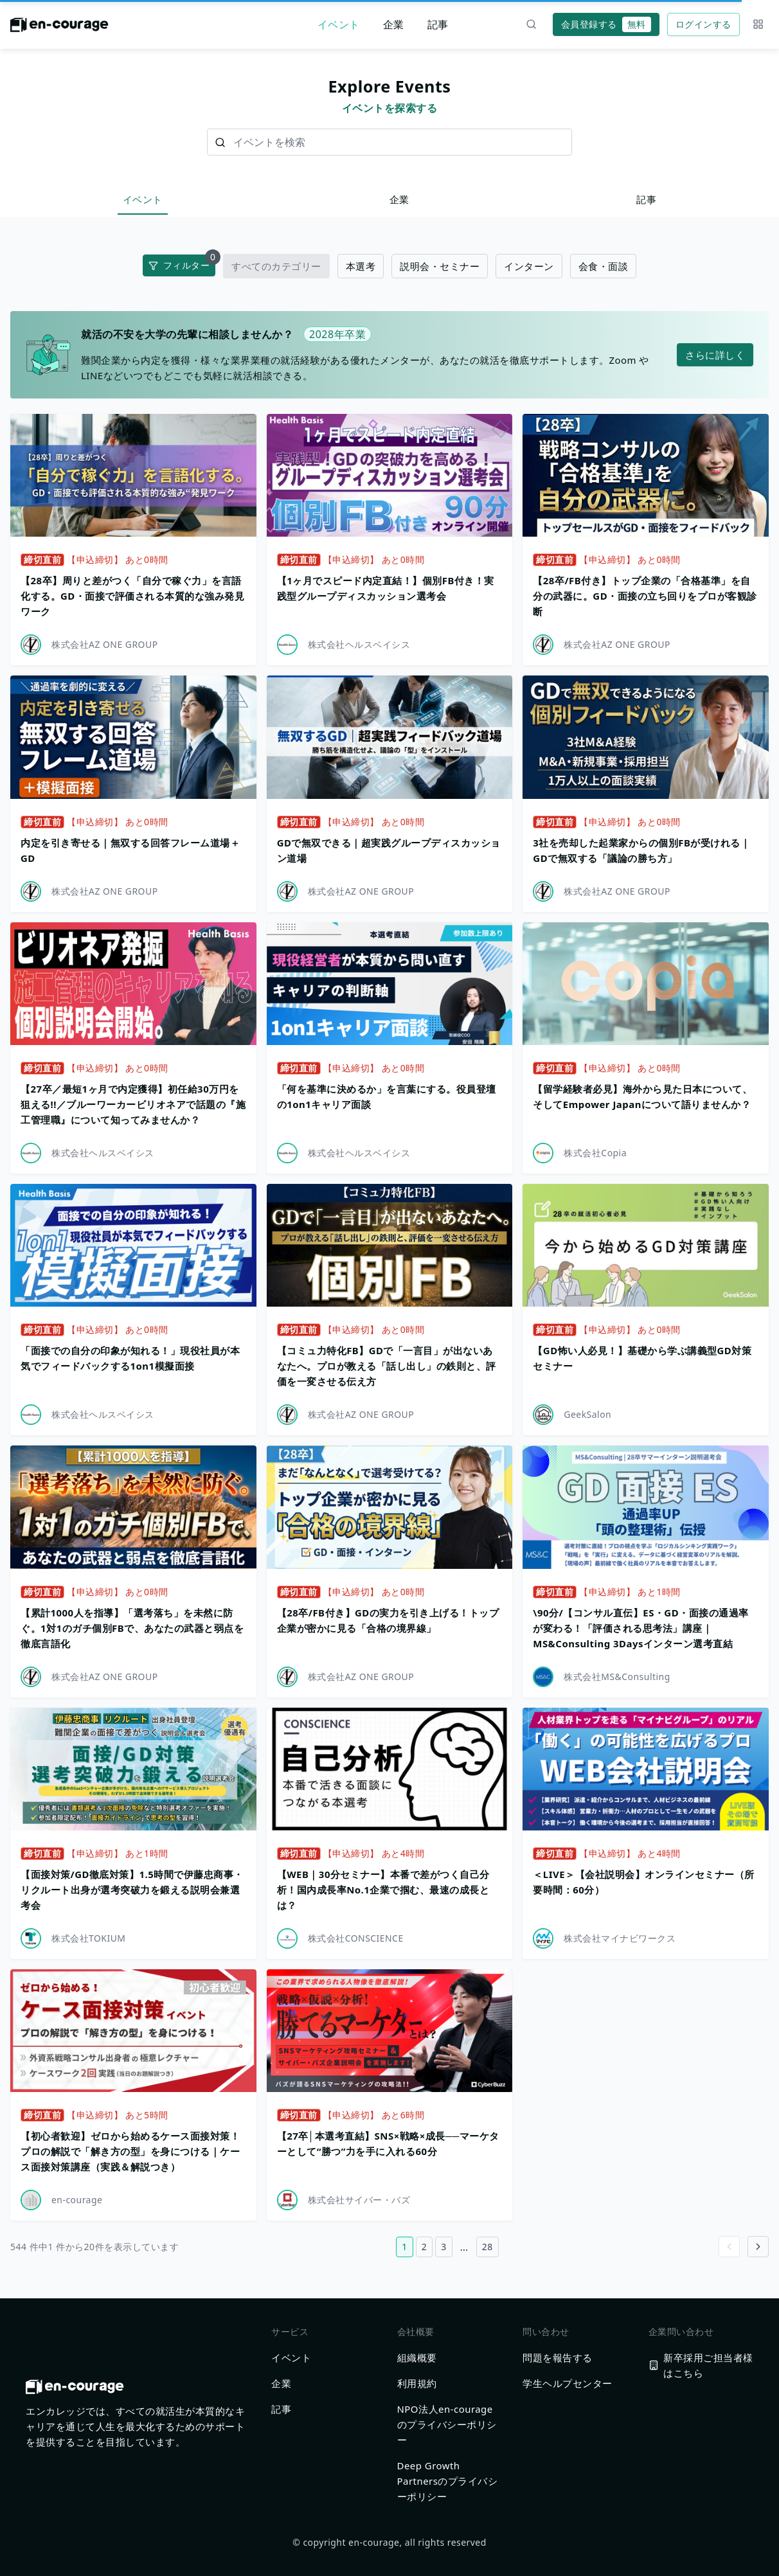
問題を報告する (558, 2357)
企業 (393, 24)
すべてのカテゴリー (276, 266)
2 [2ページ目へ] (424, 2247)
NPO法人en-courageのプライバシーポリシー (447, 2424)
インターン (529, 266)
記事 (438, 24)
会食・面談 (603, 266)
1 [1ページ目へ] (404, 2247)
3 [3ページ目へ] (443, 2247)
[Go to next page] (758, 2246)
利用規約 (417, 2383)
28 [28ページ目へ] (487, 2247)
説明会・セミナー (439, 266)
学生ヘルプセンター (568, 2383)
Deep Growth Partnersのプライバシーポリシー (447, 2481)
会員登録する (606, 24)
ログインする (703, 24)
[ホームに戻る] (59, 28)
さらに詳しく (715, 354)
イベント (339, 24)
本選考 (361, 266)
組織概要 (417, 2357)
